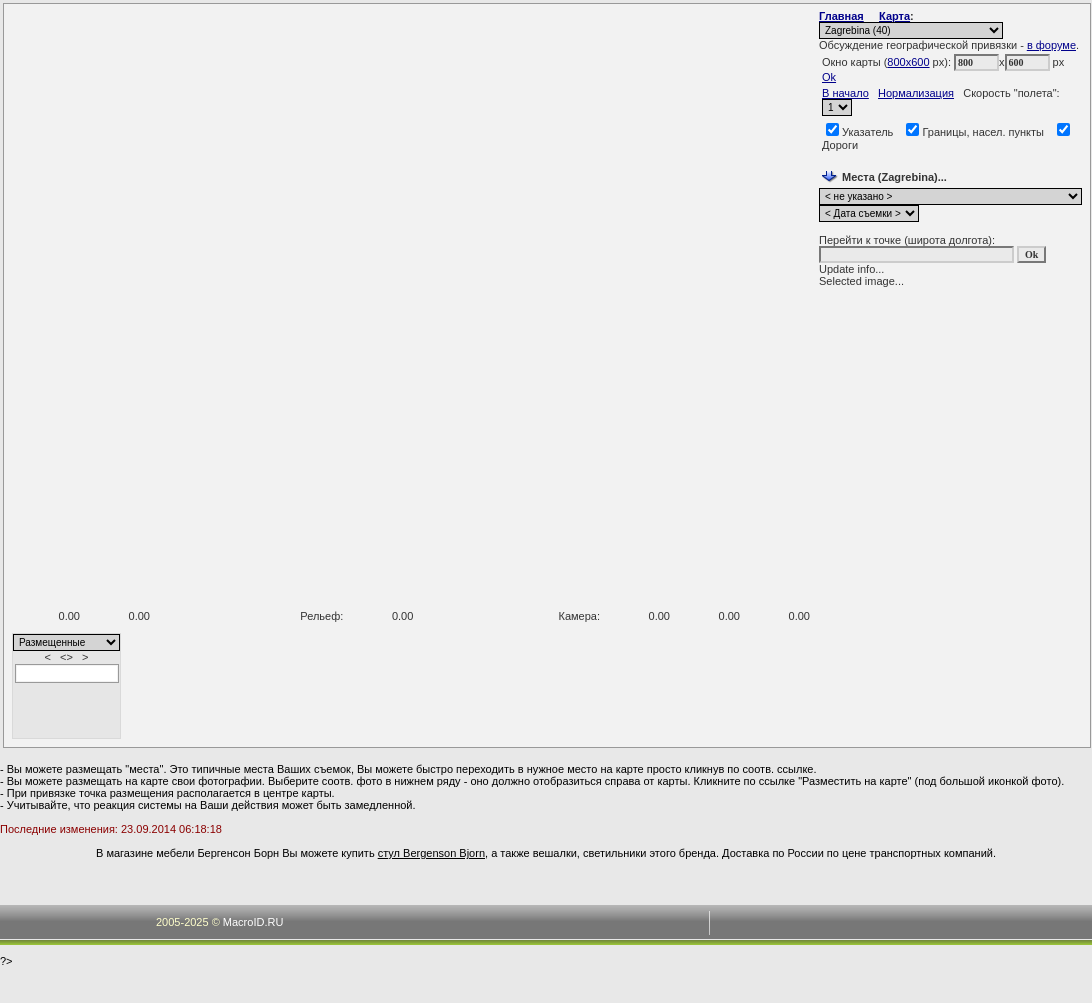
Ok (829, 77)
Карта (894, 16)
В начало (845, 93)
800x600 (908, 62)
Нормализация (916, 93)
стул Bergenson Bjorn (431, 853)
